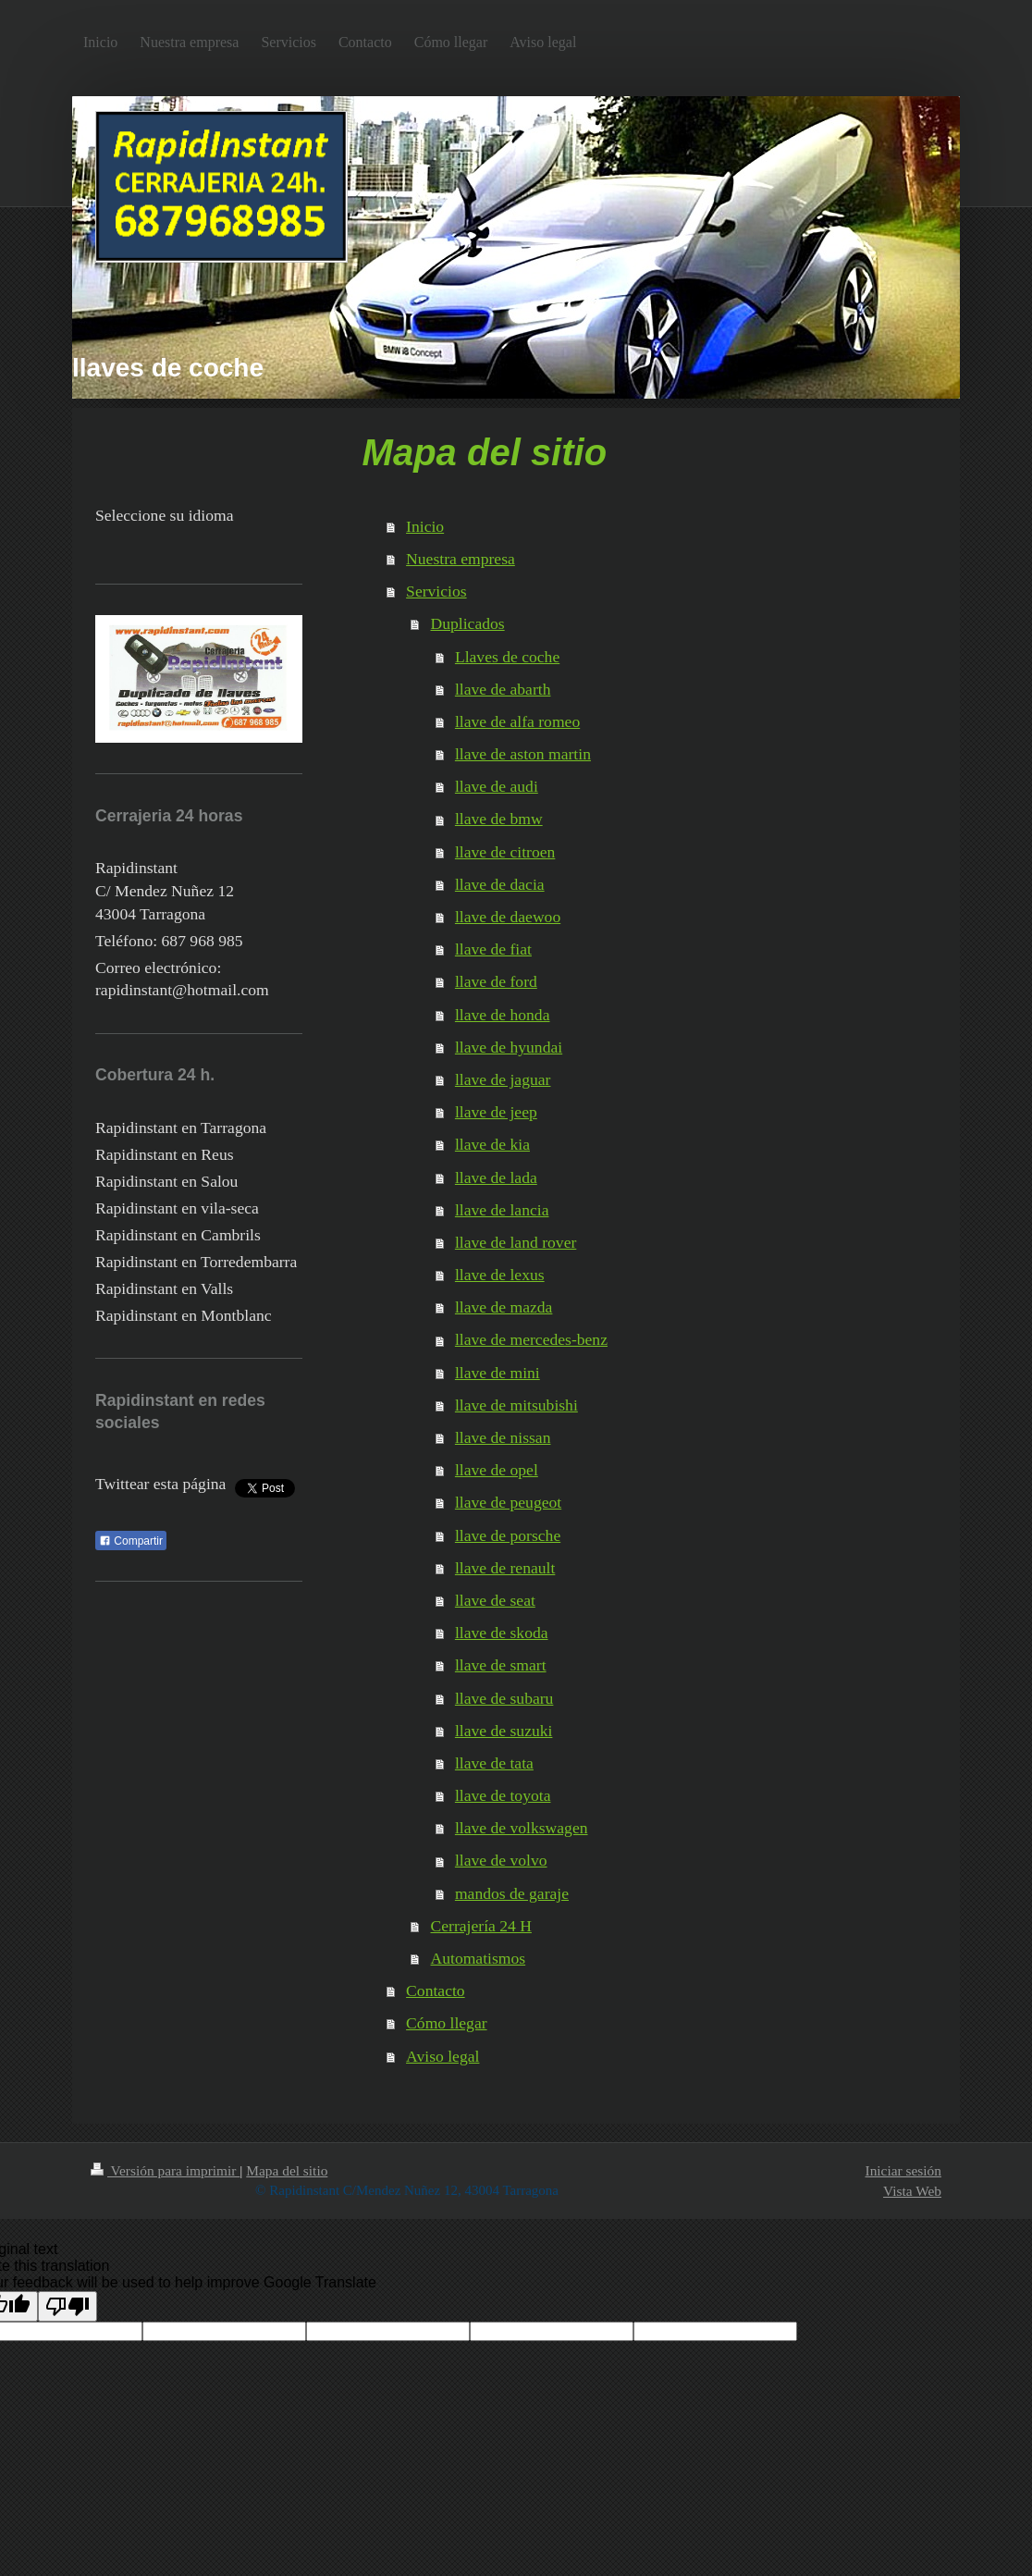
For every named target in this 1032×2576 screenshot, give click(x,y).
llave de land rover (515, 1242)
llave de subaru (504, 1698)
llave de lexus (500, 1274)
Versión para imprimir (165, 2170)
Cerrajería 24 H (481, 1926)
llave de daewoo (507, 916)
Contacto (435, 1990)
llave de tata (494, 1763)
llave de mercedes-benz (531, 1339)
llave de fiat (493, 949)
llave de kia (492, 1144)
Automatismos (478, 1958)
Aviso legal (442, 2056)
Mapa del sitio (286, 2170)
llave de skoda (501, 1632)
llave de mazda (504, 1307)
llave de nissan (503, 1437)
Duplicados (468, 623)
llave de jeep (496, 1112)
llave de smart (501, 1665)
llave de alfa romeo (517, 721)
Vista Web (912, 2191)
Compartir (131, 1541)
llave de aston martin (523, 754)
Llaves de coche (507, 656)
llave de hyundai (508, 1047)
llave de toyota (503, 1795)
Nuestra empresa (460, 558)
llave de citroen (505, 852)
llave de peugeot (508, 1502)
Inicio (425, 526)
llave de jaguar (503, 1079)
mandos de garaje (512, 1893)
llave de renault (505, 1568)
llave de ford (496, 981)
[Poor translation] (67, 2306)
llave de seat (495, 1600)
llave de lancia (502, 1210)
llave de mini (497, 1372)
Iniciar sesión (903, 2170)
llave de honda (502, 1014)
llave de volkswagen (521, 1827)
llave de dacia (500, 884)
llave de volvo (501, 1860)
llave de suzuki (504, 1730)
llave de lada (496, 1177)
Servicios (436, 591)
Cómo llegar (446, 2023)
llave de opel (496, 1470)
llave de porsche (507, 1535)
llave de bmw (499, 818)
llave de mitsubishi (516, 1405)
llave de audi (496, 786)
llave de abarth (503, 689)
